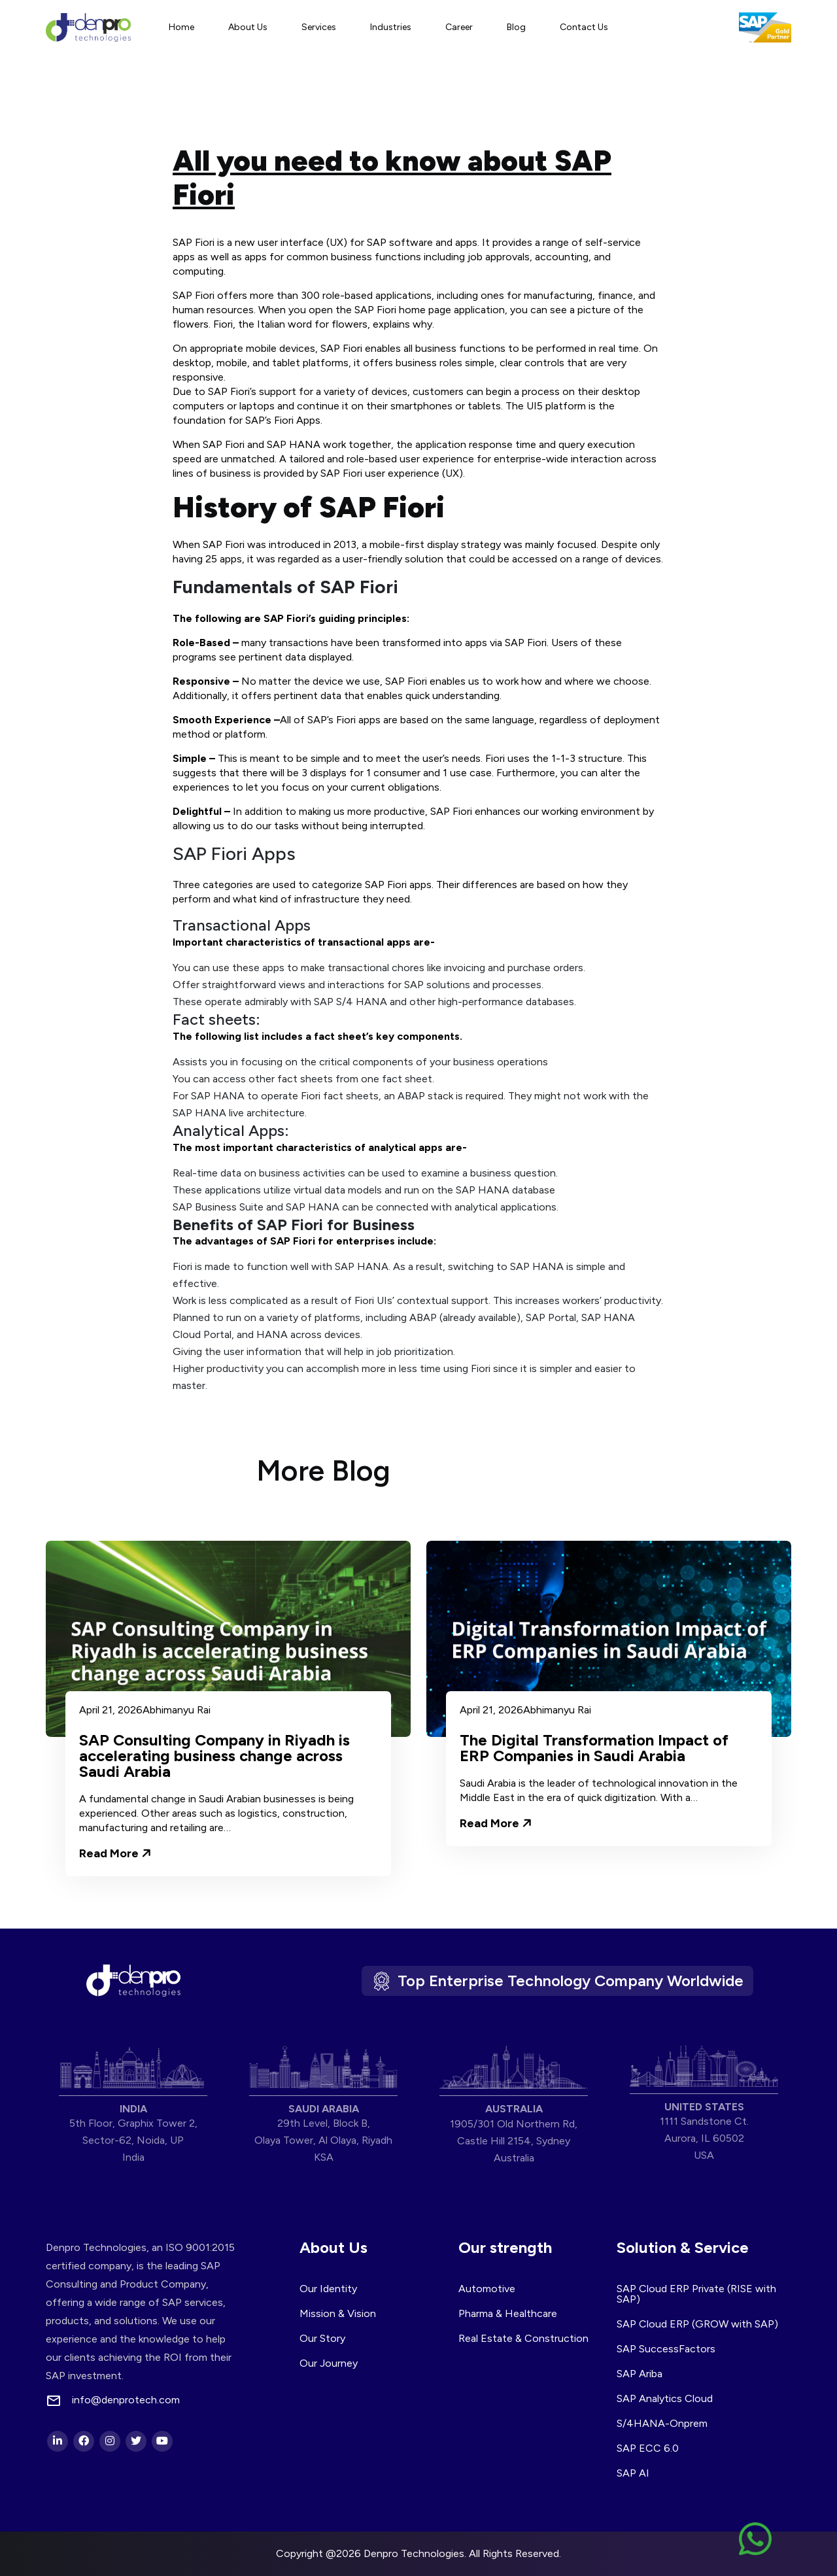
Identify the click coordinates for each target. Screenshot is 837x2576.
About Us (247, 27)
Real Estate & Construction (523, 2338)
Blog (516, 27)
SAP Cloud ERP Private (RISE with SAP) (696, 2293)
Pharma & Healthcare (507, 2313)
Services (318, 27)
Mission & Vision (337, 2313)
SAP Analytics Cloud (665, 2398)
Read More (115, 1853)
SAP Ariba (639, 2373)
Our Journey (328, 2363)
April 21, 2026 (111, 1710)
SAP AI (633, 2473)
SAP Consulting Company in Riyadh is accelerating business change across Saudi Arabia (214, 1755)
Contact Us (584, 27)
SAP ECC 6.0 (648, 2448)
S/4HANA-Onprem (662, 2423)
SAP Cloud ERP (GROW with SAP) (697, 2324)
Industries (390, 27)
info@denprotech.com (126, 2400)
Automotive (486, 2288)
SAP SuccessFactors (666, 2349)
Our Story (322, 2338)
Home (181, 27)
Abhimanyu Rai (177, 1710)
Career (459, 27)
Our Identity (328, 2288)
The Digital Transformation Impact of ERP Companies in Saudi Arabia (594, 1748)
